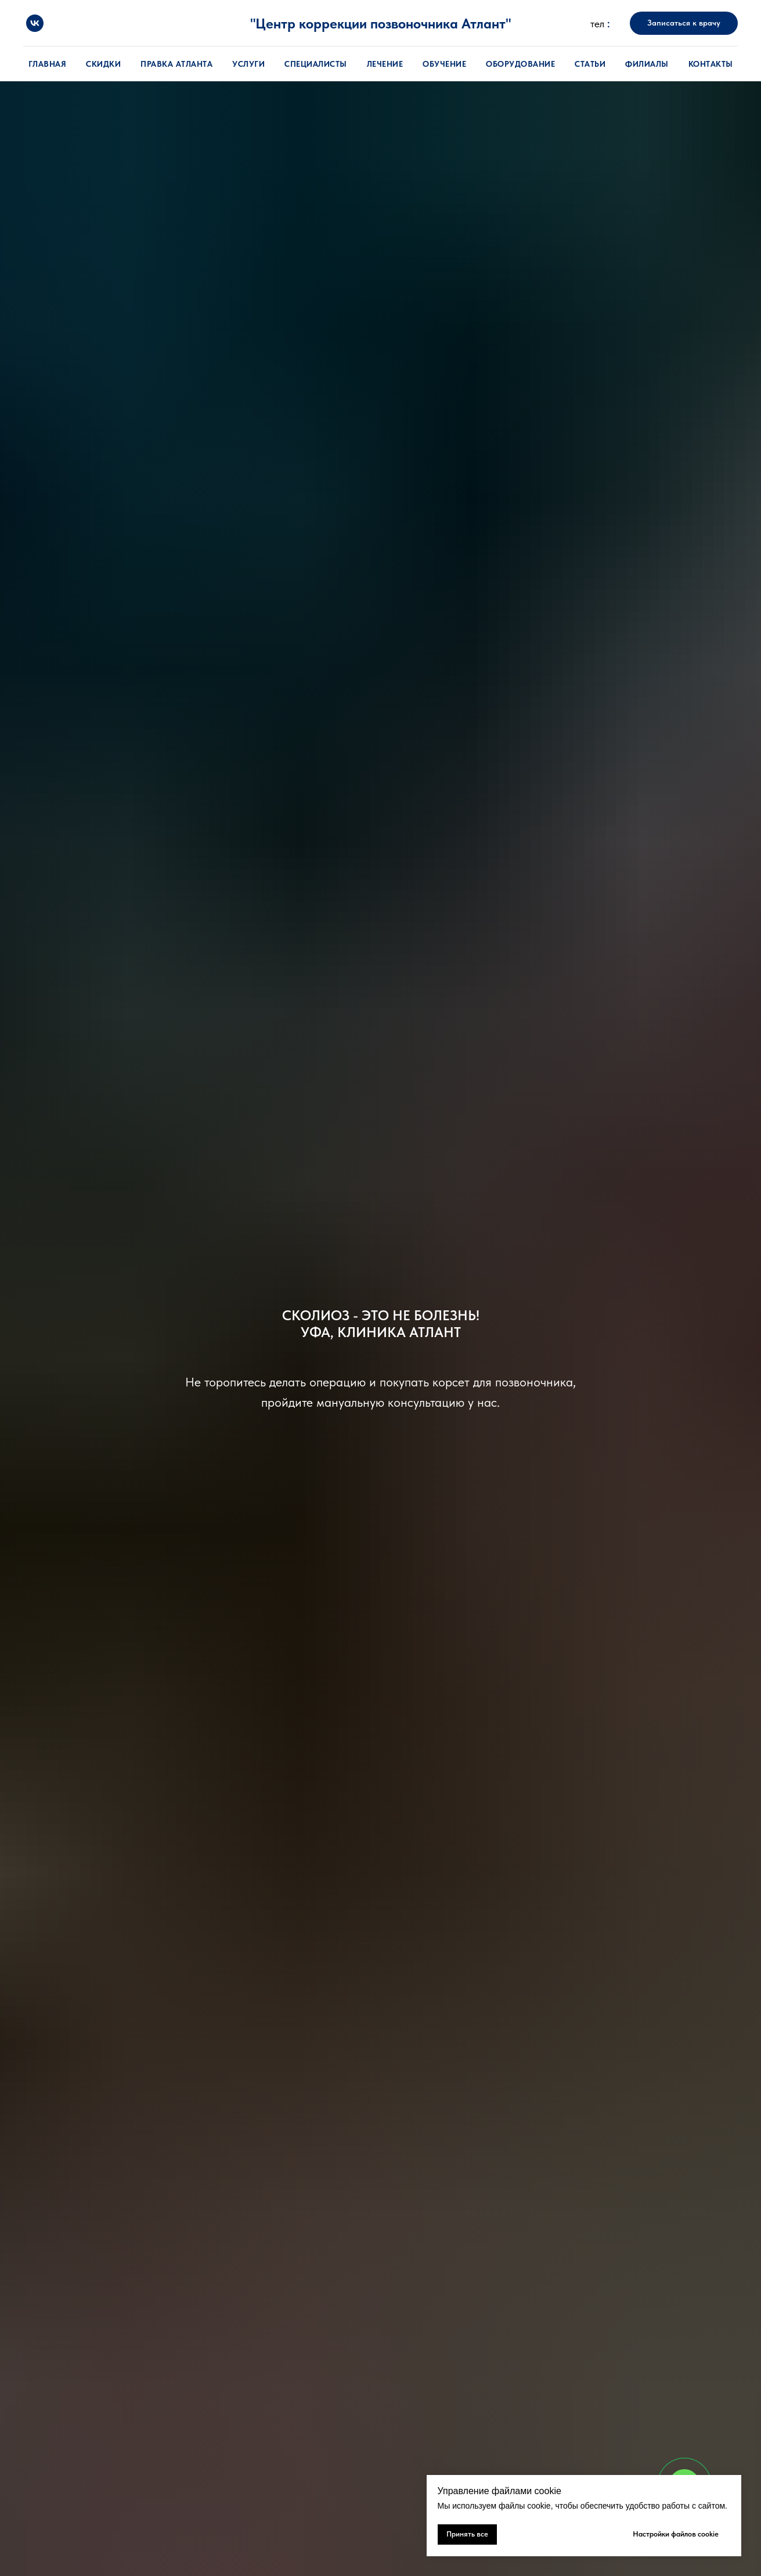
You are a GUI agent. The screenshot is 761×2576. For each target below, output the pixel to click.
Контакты (710, 64)
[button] (684, 23)
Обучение (444, 64)
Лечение (385, 64)
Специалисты (315, 64)
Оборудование (520, 64)
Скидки (103, 64)
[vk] (35, 23)
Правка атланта (176, 64)
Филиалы (647, 64)
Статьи (590, 64)
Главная (47, 64)
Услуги (248, 64)
